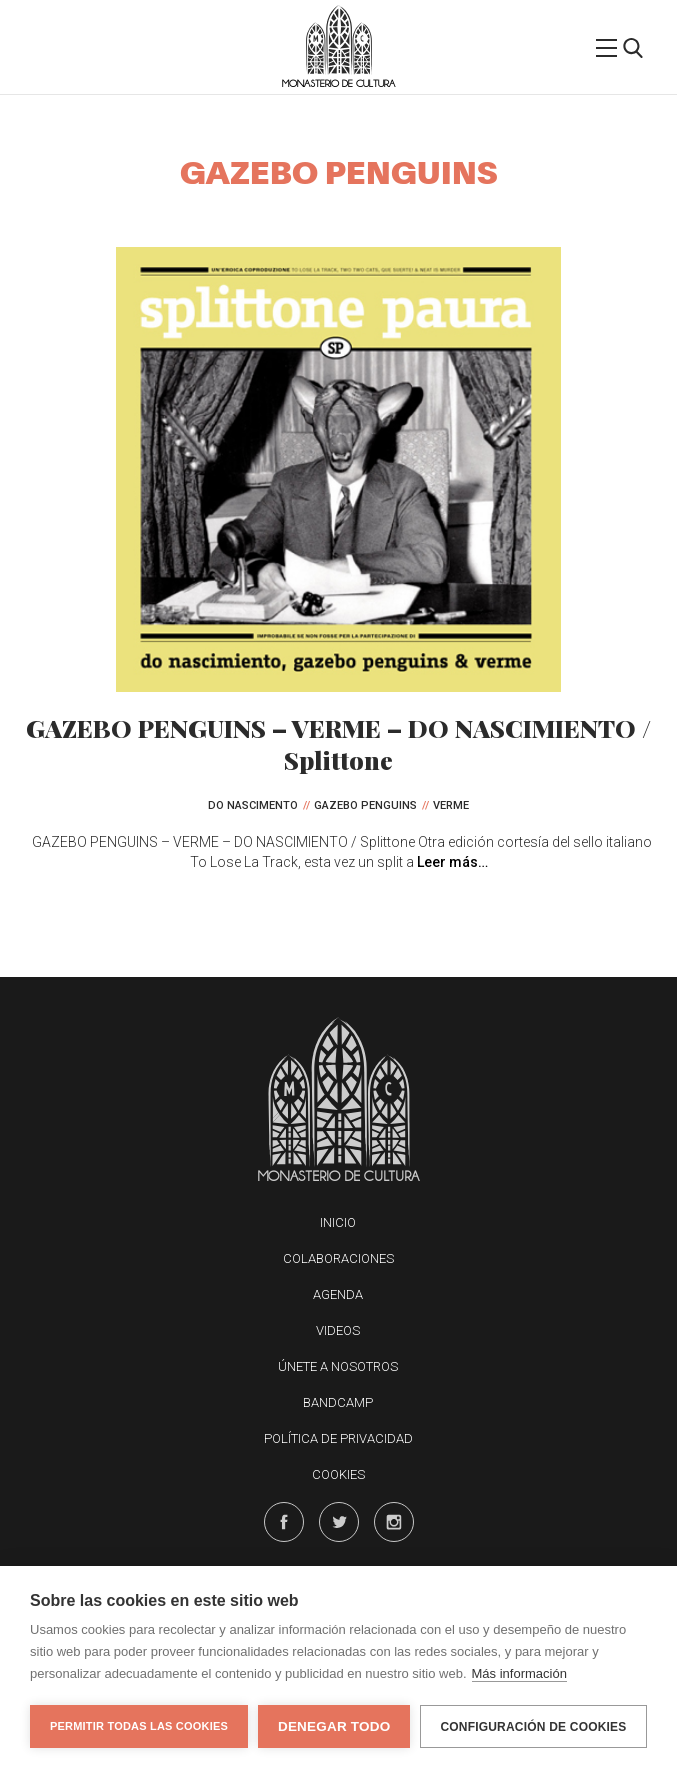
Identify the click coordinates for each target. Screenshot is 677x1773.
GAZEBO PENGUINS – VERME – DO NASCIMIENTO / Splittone (338, 743)
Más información (519, 1673)
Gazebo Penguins (365, 805)
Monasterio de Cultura (338, 83)
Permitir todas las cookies (139, 1726)
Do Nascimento (253, 805)
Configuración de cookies (533, 1727)
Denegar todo (334, 1726)
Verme (451, 805)
